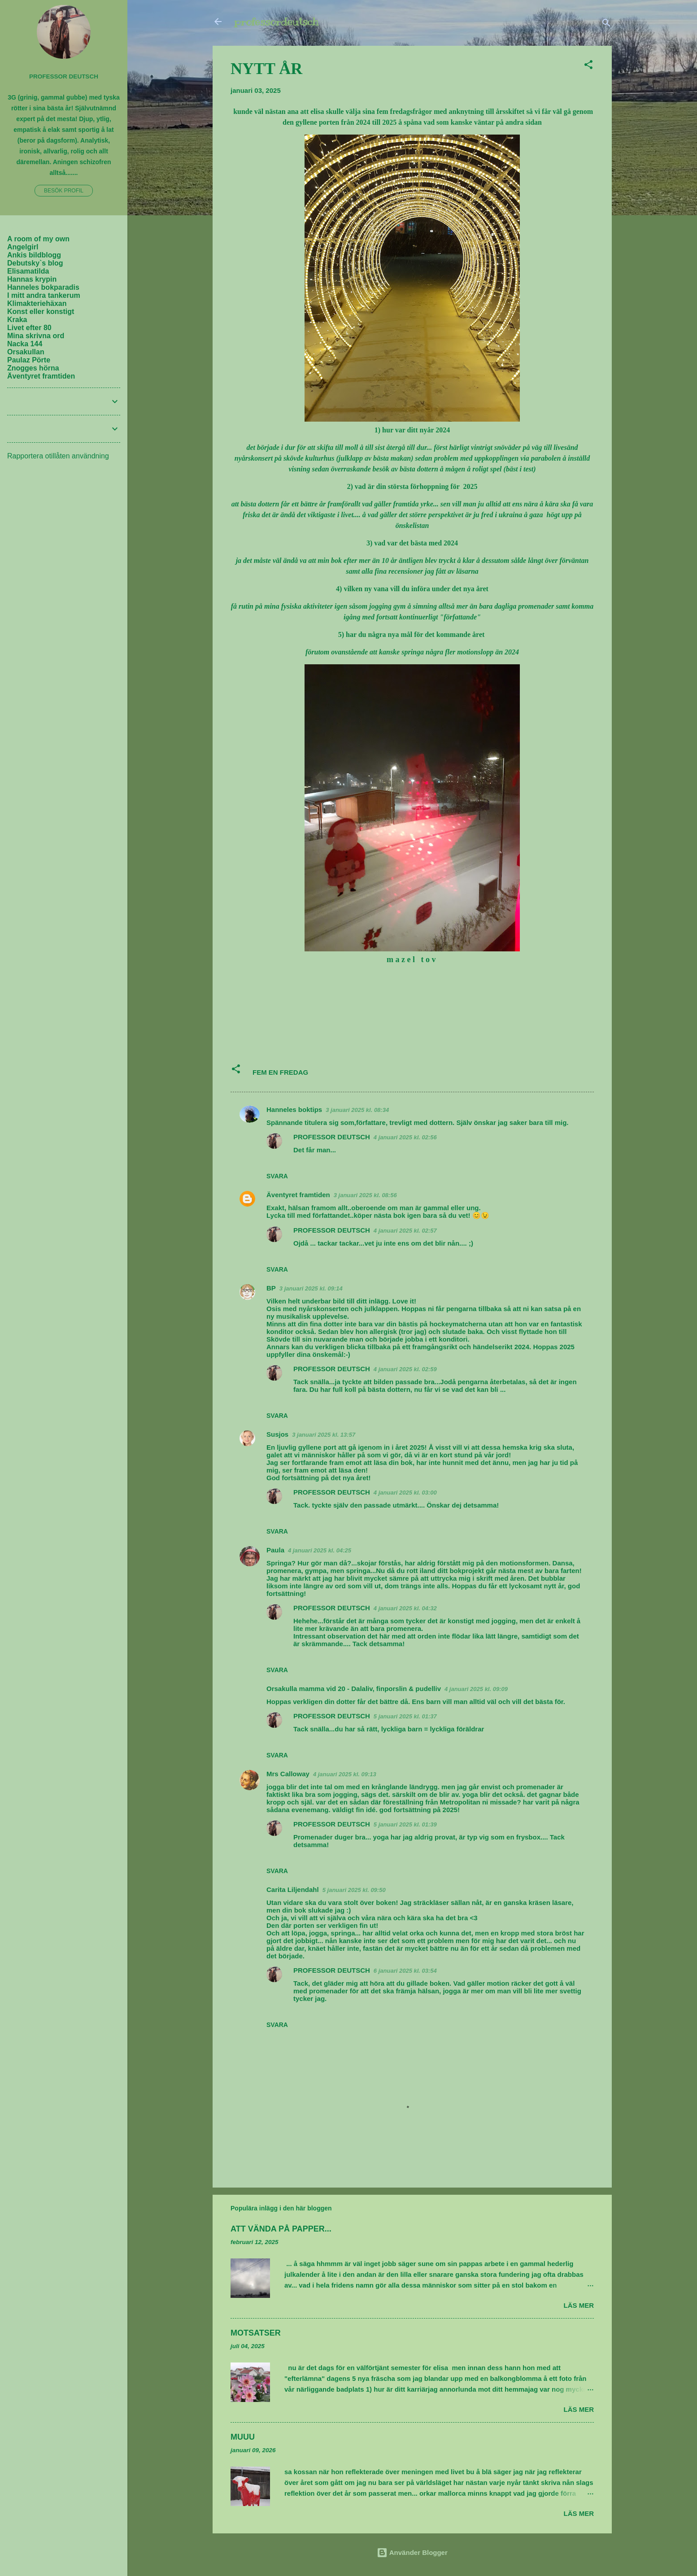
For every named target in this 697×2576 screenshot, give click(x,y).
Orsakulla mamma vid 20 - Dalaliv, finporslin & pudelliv (353, 1688)
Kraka (17, 319)
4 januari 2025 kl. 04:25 (319, 1550)
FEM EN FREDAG (280, 1072)
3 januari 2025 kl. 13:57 (323, 1434)
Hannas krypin (32, 279)
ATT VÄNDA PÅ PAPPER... (281, 2228)
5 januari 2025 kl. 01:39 (405, 1824)
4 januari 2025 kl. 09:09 (476, 1689)
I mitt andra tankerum (43, 295)
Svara (277, 1176)
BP (271, 1288)
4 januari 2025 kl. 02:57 (405, 1230)
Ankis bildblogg (34, 255)
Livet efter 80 (29, 327)
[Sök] (606, 24)
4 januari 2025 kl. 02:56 (405, 1137)
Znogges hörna (33, 368)
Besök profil (63, 190)
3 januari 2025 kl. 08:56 (365, 1195)
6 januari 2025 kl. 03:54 (405, 1970)
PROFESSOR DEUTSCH (331, 1137)
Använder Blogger (412, 2552)
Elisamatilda (28, 271)
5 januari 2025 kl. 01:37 (405, 1716)
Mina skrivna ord (35, 336)
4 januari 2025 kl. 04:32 (405, 1608)
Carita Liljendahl (292, 1889)
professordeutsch (276, 21)
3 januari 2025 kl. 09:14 (311, 1288)
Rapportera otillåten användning (58, 456)
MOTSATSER (256, 2332)
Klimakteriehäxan (37, 303)
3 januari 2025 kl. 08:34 (357, 1110)
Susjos (277, 1434)
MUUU (243, 2436)
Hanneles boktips (294, 1109)
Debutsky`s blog (35, 263)
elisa (317, 111)
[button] (588, 66)
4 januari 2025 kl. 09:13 (344, 1774)
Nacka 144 (24, 344)
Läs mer (579, 2305)
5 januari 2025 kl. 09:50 (354, 1890)
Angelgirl (22, 247)
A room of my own (38, 239)
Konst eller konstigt (40, 311)
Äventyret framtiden (298, 1195)
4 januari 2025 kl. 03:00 (405, 1492)
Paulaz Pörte (28, 360)
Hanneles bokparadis (43, 287)
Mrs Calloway (287, 1774)
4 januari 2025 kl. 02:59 (405, 1369)
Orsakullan (25, 352)
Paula (275, 1550)
